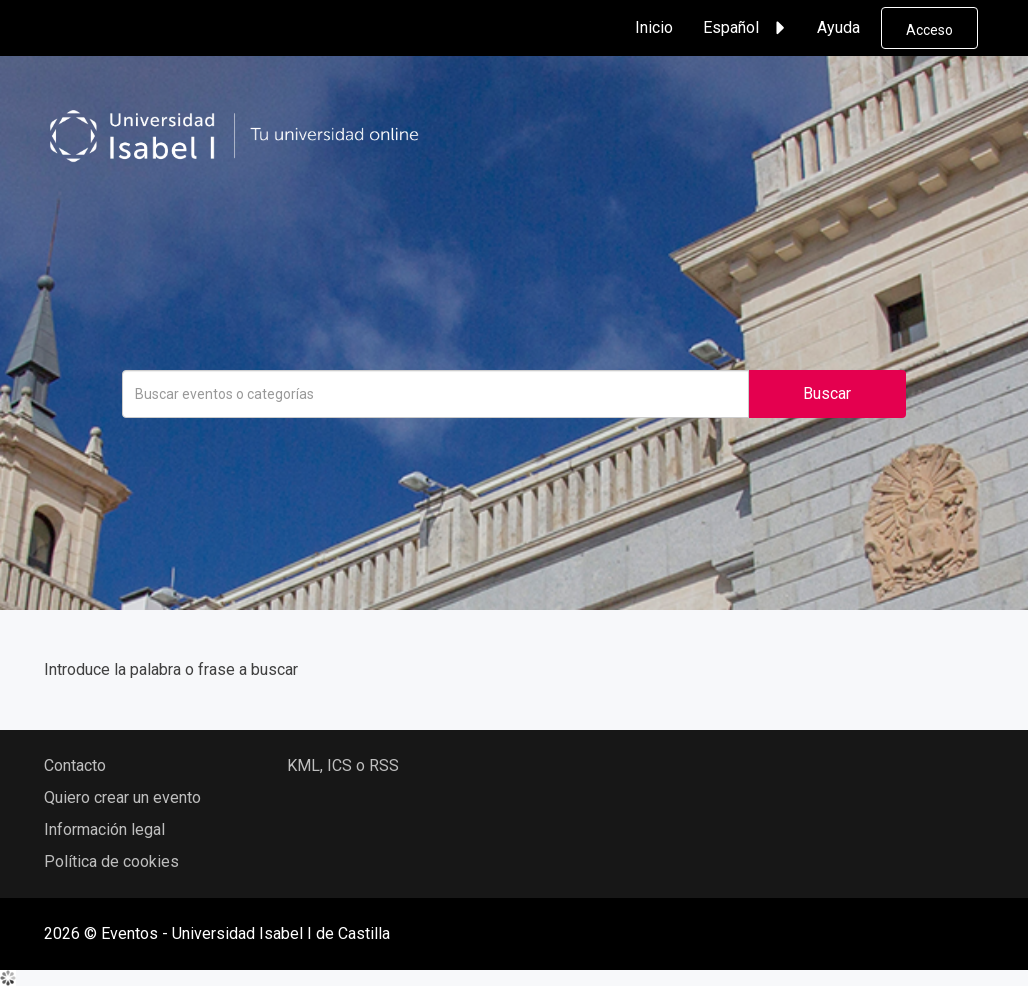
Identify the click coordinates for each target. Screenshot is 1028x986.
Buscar (827, 393)
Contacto (75, 765)
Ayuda (838, 27)
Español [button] (747, 28)
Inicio (654, 27)
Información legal (104, 829)
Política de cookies (111, 861)
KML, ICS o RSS (343, 765)
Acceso (929, 30)
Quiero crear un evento (122, 797)
